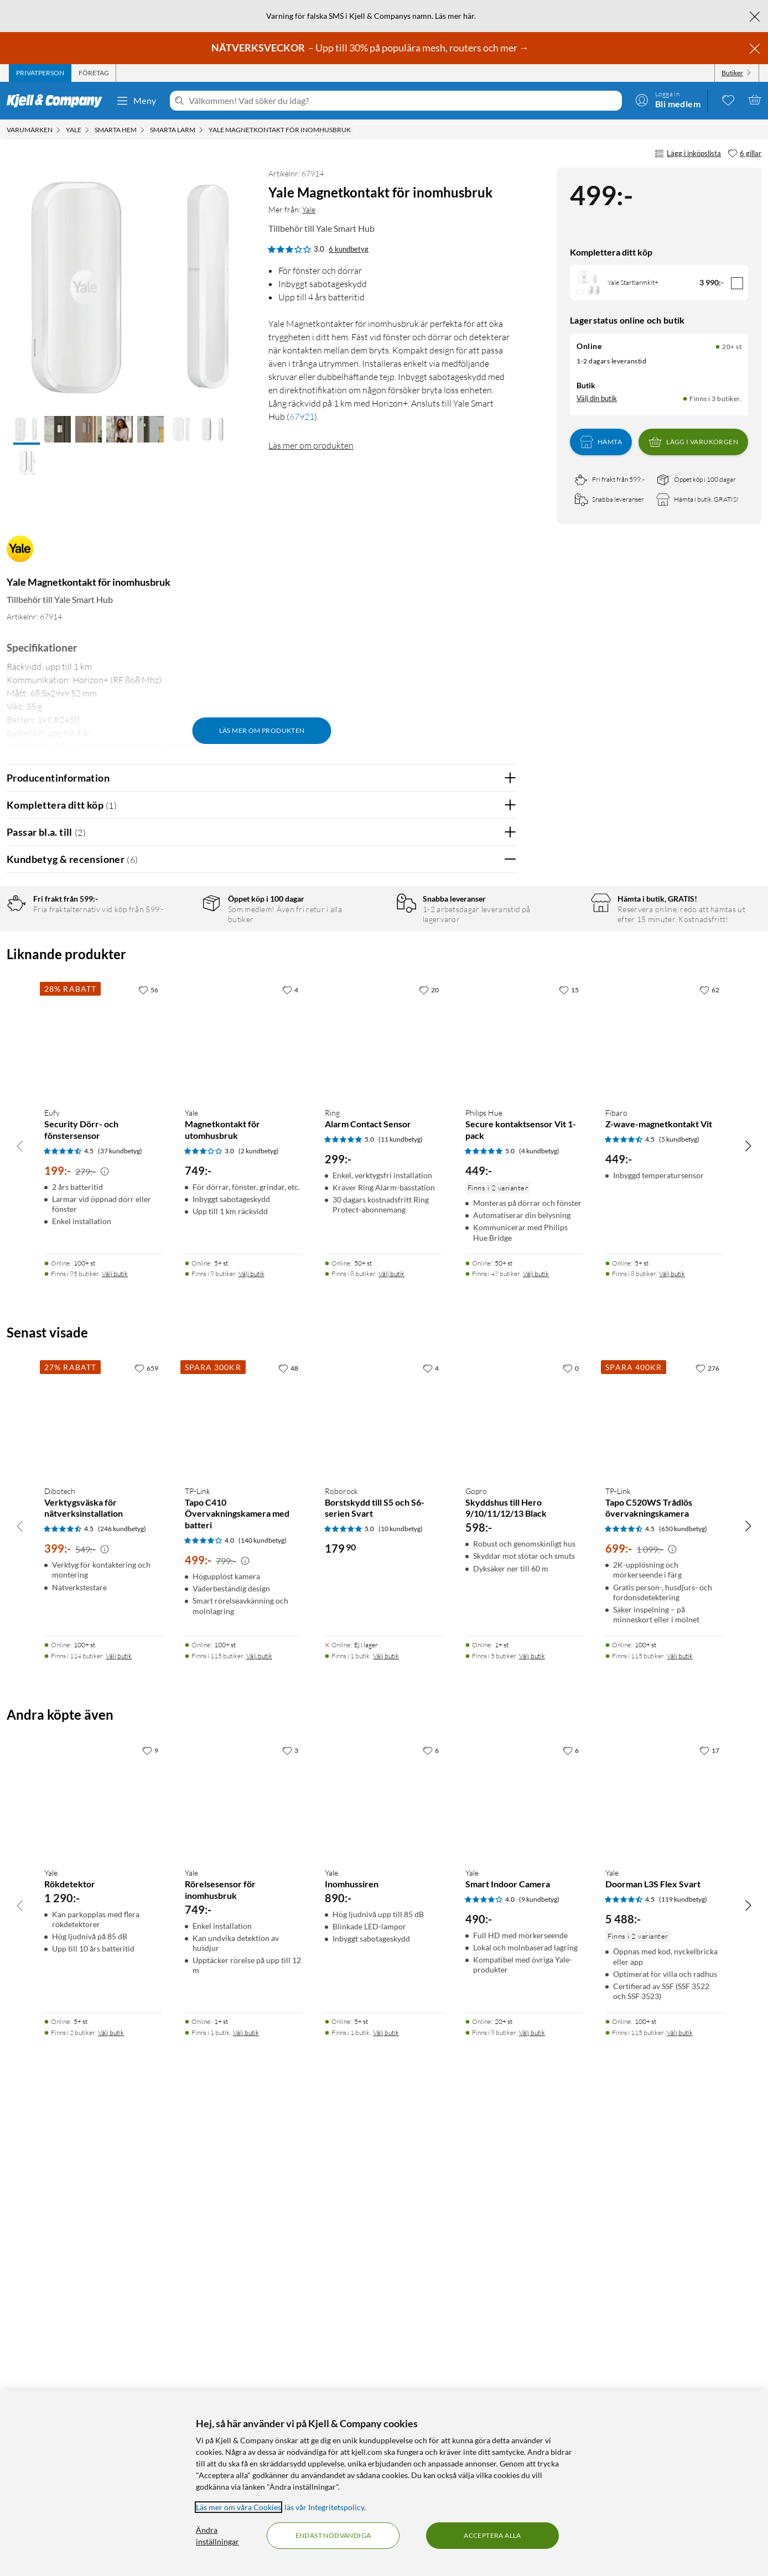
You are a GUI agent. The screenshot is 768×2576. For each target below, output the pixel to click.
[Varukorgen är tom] (754, 99)
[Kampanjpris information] (104, 1639)
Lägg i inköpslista (688, 153)
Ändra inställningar (217, 2535)
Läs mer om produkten (311, 445)
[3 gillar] (290, 2218)
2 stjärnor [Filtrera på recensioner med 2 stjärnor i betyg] (178, 993)
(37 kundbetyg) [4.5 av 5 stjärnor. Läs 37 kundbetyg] (120, 1619)
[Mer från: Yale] (20, 554)
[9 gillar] (150, 2218)
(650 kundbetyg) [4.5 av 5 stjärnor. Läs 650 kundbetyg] (683, 1997)
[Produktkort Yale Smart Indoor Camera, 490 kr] (524, 2267)
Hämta (601, 442)
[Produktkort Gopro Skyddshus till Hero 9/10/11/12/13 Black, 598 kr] (524, 1885)
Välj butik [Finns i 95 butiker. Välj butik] (115, 1742)
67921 (301, 416)
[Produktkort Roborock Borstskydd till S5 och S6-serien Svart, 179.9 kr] (384, 1885)
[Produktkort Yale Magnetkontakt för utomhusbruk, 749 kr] (244, 1507)
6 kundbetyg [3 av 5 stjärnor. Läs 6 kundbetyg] (349, 248)
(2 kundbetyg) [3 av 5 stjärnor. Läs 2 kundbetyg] (258, 1619)
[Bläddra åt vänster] (20, 1614)
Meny (136, 100)
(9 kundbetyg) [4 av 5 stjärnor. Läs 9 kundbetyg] (539, 2367)
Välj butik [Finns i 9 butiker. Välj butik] (251, 1742)
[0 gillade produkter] (728, 99)
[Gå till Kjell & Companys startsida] (58, 100)
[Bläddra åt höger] (748, 1614)
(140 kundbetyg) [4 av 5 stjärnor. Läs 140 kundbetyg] (262, 2008)
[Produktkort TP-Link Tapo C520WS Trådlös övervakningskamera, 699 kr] (664, 1885)
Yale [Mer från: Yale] (308, 209)
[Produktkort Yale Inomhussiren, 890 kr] (384, 2267)
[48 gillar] (288, 1836)
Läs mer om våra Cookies (238, 2507)
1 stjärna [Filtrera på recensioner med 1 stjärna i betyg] (176, 1010)
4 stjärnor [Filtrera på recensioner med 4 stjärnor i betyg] (178, 959)
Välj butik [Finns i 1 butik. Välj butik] (386, 2124)
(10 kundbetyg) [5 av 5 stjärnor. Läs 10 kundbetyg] (400, 1997)
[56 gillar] (148, 1458)
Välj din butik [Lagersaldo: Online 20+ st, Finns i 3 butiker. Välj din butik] (597, 398)
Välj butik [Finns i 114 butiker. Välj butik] (119, 2124)
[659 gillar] (146, 1836)
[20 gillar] (429, 1458)
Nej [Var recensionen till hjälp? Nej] (500, 1168)
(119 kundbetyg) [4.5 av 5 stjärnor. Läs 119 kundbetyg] (683, 2367)
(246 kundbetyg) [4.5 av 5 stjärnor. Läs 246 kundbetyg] (122, 1997)
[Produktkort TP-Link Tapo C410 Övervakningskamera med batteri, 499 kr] (244, 1885)
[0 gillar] (571, 1836)
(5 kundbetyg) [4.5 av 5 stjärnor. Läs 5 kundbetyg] (679, 1607)
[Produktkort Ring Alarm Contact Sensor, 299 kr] (384, 1507)
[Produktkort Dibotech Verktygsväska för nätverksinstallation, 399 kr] (103, 1885)
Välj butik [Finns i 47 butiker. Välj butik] (536, 1742)
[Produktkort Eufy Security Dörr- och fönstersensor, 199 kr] (103, 1507)
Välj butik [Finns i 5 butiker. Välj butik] (532, 2124)
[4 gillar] (290, 1458)
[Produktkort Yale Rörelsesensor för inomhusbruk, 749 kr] (244, 2267)
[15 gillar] (569, 1458)
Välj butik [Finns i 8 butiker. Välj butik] (391, 1742)
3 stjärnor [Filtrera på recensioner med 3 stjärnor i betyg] (178, 976)
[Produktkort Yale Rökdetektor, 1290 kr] (103, 2267)
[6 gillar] (744, 154)
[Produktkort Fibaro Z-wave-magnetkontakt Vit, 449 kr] (664, 1507)
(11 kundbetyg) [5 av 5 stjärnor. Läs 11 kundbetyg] (400, 1607)
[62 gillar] (709, 1458)
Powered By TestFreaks (470, 1315)
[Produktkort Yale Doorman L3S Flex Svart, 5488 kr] (664, 2267)
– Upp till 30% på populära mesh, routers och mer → (371, 47)
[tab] (40, 73)
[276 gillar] (707, 1836)
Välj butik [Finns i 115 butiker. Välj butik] (259, 2124)
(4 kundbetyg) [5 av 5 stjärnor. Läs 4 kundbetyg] (539, 1619)
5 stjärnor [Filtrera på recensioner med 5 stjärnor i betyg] (178, 941)
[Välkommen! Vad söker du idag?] (403, 100)
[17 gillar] (709, 2218)
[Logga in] (667, 99)
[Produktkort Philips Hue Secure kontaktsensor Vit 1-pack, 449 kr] (524, 1507)
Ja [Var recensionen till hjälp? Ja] (477, 1168)
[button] (26, 430)
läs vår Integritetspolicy (324, 2507)
